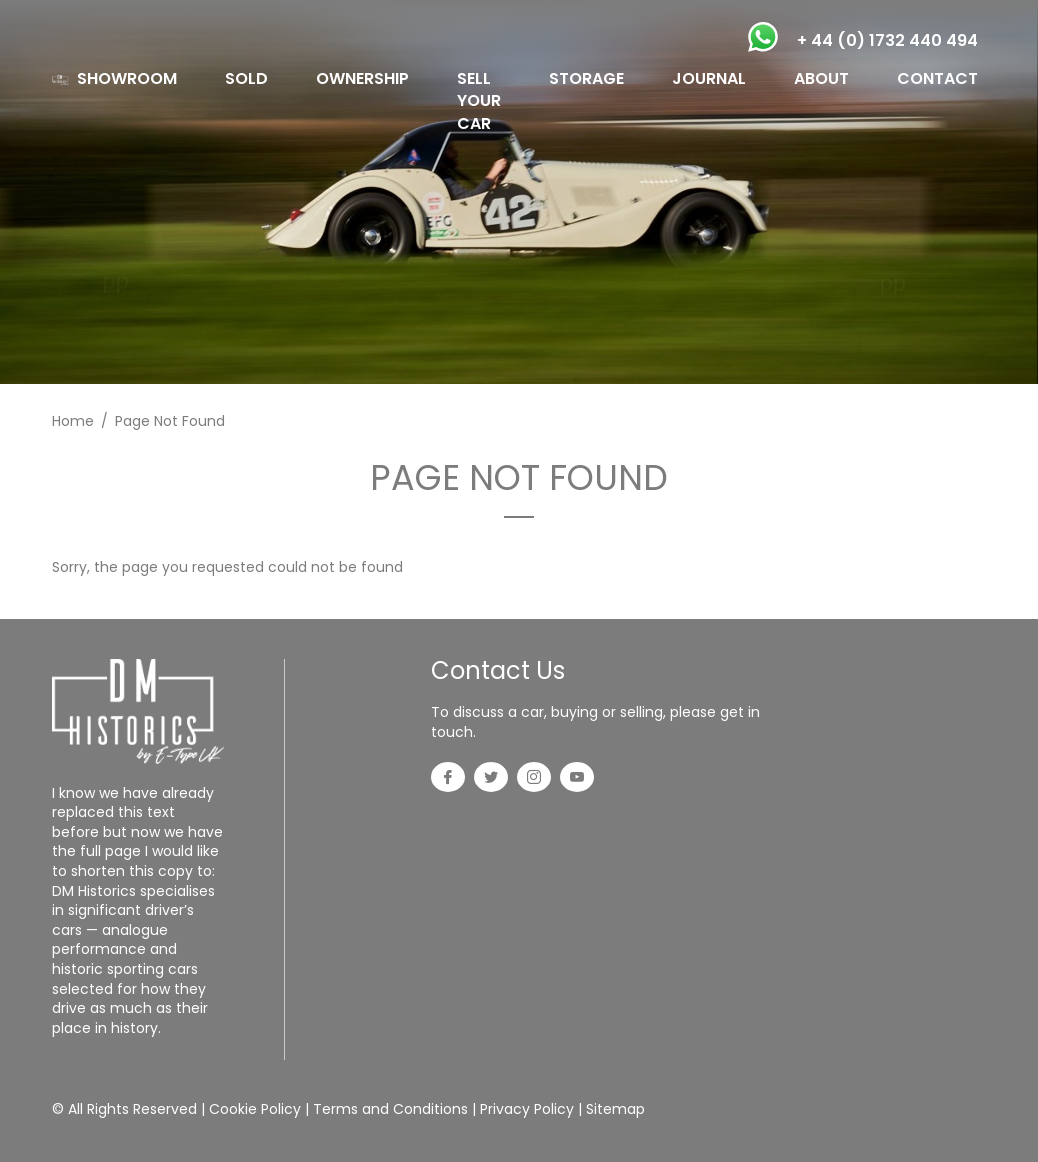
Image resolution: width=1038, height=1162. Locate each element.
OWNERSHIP (362, 78)
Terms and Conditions (390, 1109)
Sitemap (615, 1109)
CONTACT (937, 78)
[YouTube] (577, 779)
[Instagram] (534, 779)
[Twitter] (491, 779)
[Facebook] (448, 779)
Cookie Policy (255, 1109)
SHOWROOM (127, 78)
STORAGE (586, 78)
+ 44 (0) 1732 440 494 (887, 40)
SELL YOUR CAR (479, 101)
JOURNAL (709, 78)
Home (73, 421)
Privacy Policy (527, 1109)
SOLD (246, 78)
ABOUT (821, 78)
